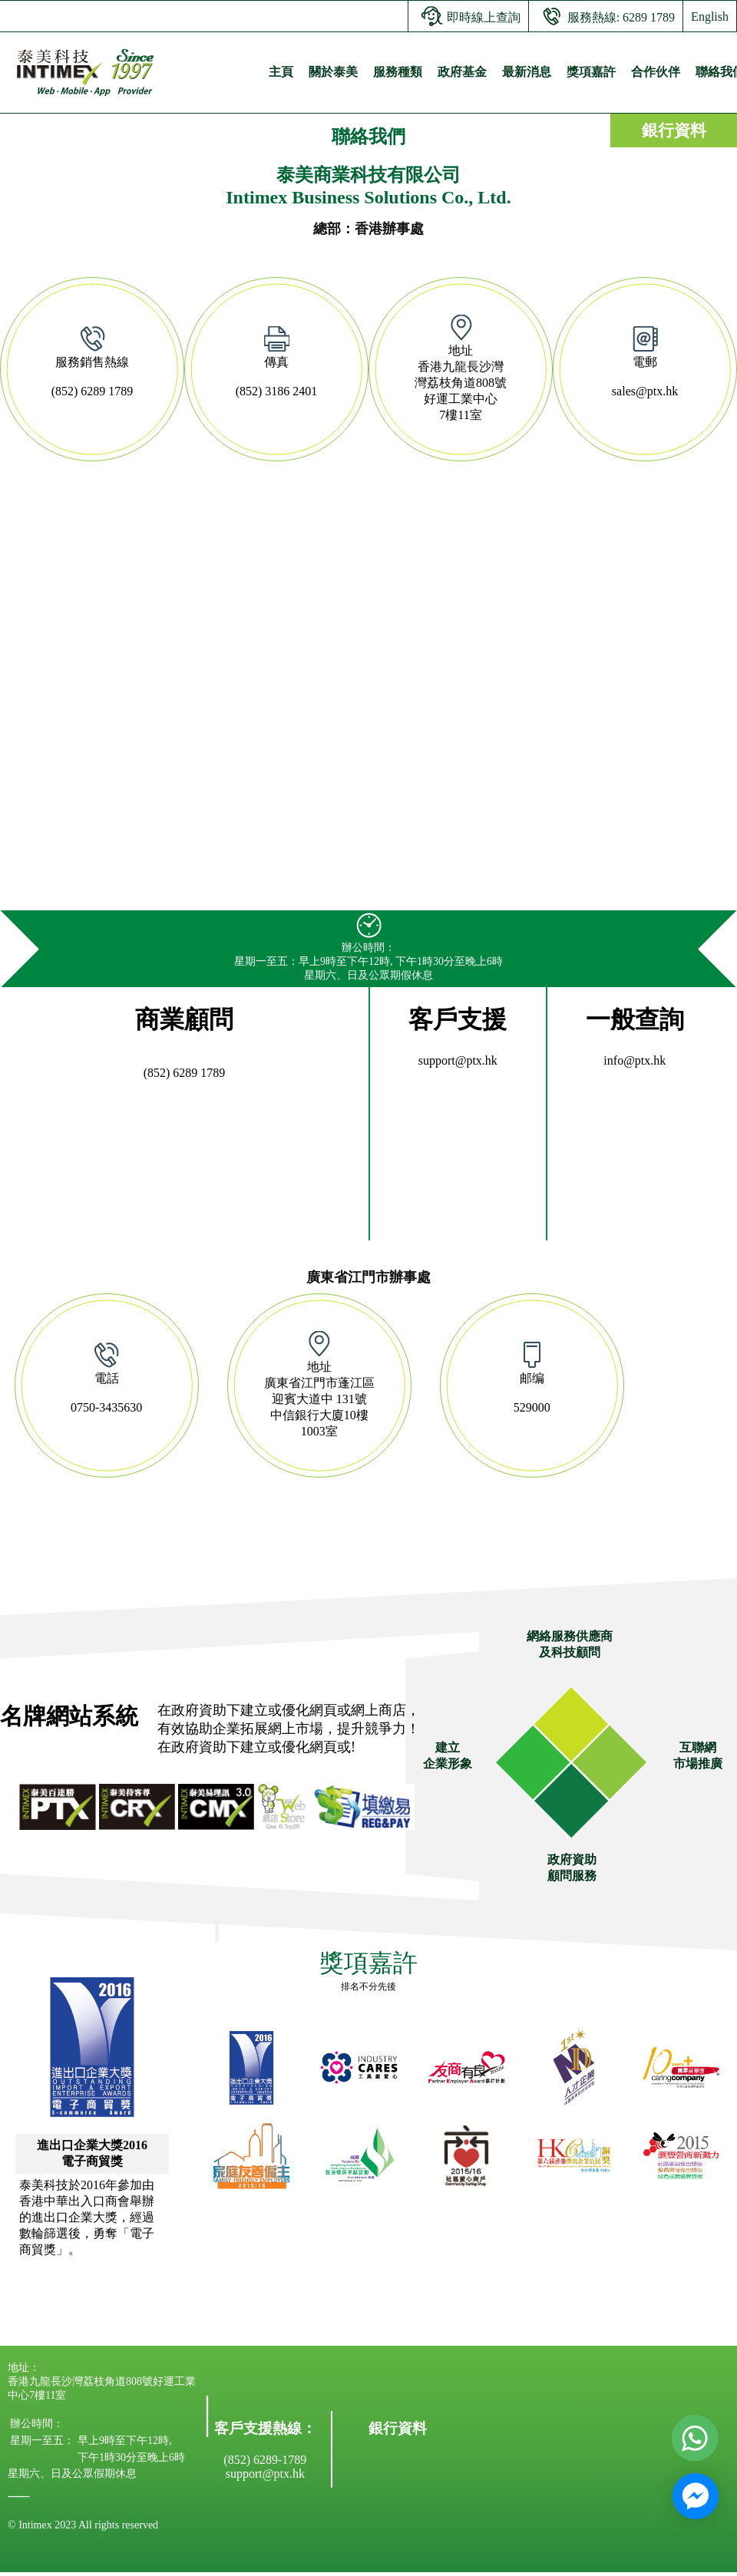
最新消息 (526, 71)
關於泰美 (333, 71)
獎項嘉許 (591, 71)
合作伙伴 (655, 71)
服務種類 (397, 71)
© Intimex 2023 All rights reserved (83, 2525)
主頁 (281, 71)
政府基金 (462, 71)
